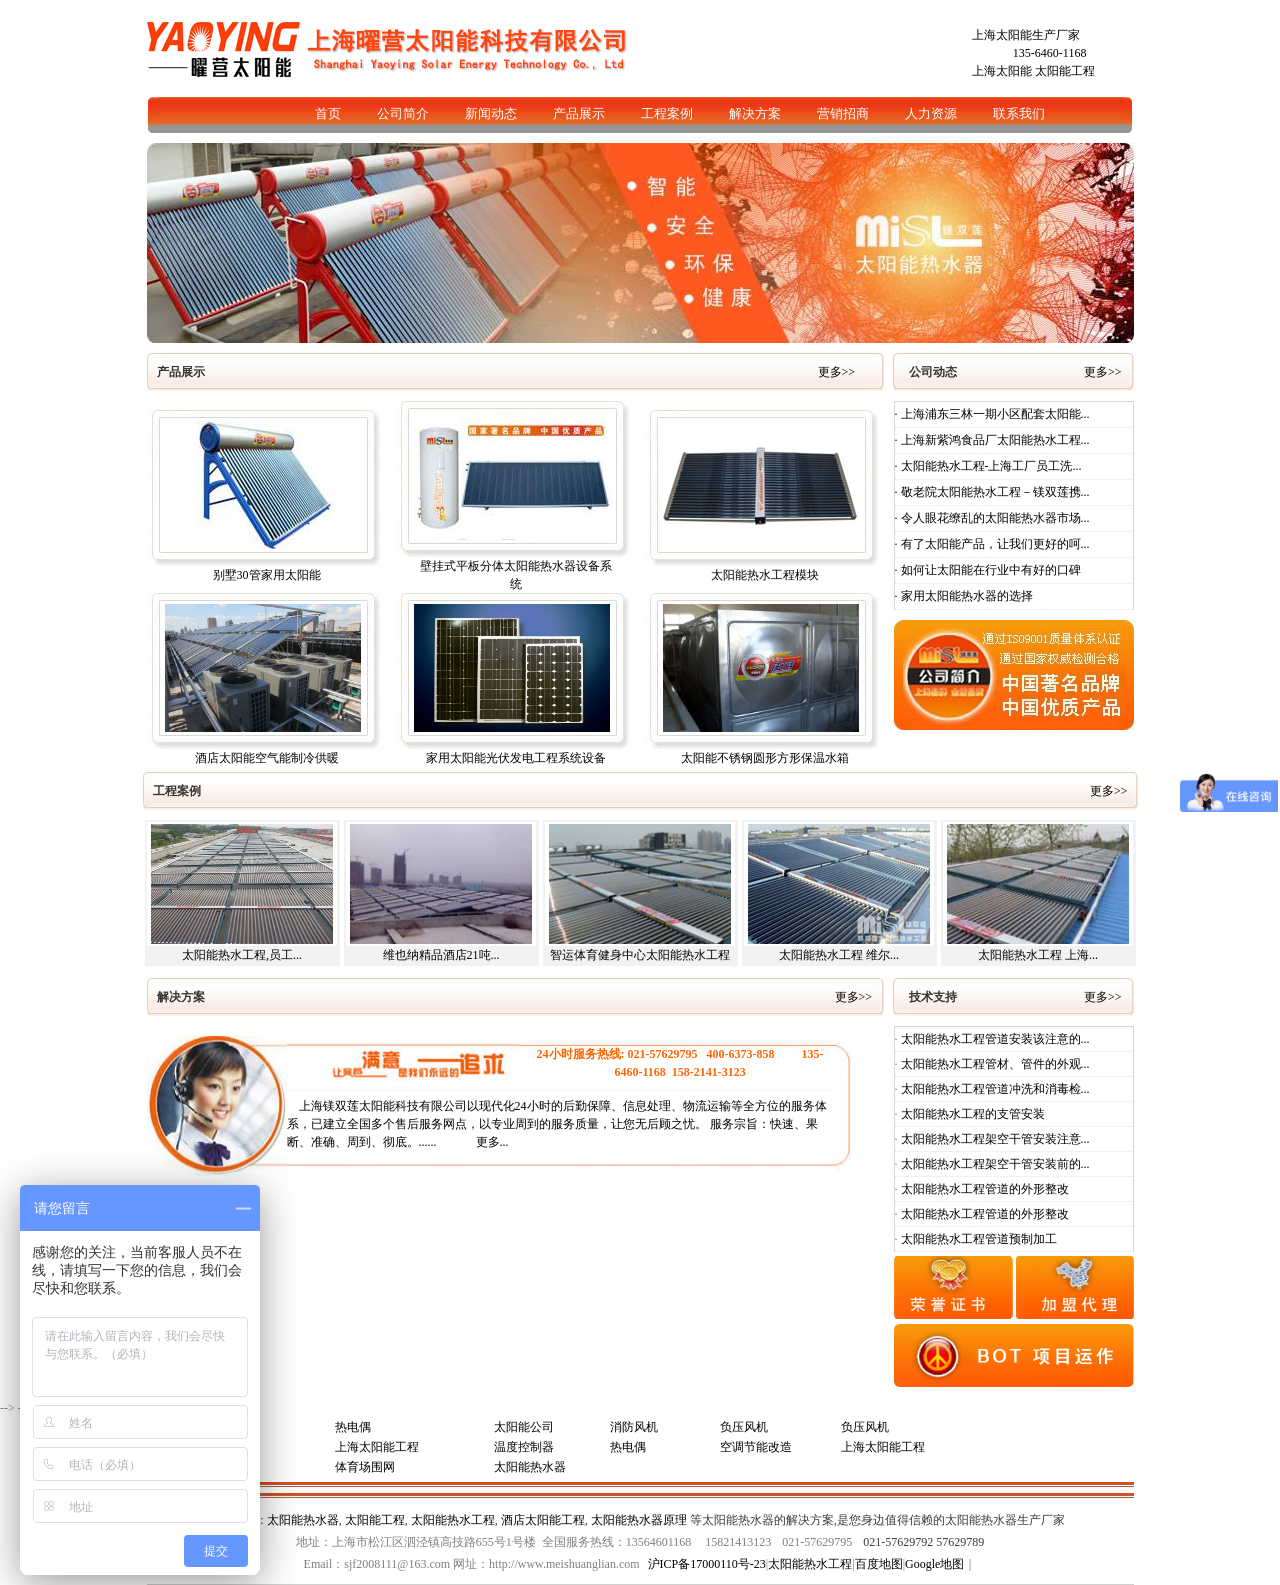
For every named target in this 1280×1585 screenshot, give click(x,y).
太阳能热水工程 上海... (1038, 955)
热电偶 (353, 1427)
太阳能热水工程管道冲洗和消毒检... (994, 1089)
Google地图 (934, 1564)
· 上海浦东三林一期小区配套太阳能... (992, 414)
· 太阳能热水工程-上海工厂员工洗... (988, 466)
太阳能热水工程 (453, 1520)
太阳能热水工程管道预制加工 (977, 1239)
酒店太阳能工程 (543, 1520)
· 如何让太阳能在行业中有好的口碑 (988, 570)
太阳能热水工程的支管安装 (971, 1114)
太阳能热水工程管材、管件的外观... (994, 1064)
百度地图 (879, 1564)
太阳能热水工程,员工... (242, 955)
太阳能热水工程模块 (765, 575)
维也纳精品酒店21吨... (441, 955)
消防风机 (634, 1427)
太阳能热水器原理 (639, 1520)
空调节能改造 (756, 1447)
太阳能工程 (1065, 71)
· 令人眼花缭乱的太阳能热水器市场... (992, 518)
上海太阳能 (1002, 71)
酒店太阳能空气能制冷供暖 (267, 758)
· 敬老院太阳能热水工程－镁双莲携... (992, 492)
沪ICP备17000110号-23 (707, 1564)
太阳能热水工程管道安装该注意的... (994, 1039)
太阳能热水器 (530, 1467)
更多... (492, 1142)
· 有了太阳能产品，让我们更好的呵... (992, 544)
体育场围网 (365, 1467)
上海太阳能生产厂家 (1026, 35)
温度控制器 (524, 1447)
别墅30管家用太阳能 (267, 575)
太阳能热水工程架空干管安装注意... (994, 1139)
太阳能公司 (524, 1427)
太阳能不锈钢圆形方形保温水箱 (765, 758)
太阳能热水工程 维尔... (839, 955)
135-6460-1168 (1050, 53)
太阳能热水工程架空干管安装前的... (994, 1164)
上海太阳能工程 (377, 1447)
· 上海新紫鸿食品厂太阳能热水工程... (992, 440)
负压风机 (744, 1427)
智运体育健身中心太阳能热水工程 (640, 955)
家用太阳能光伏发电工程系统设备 (516, 758)
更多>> (838, 372)
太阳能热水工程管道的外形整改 (983, 1189)
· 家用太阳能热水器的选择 (964, 596)
